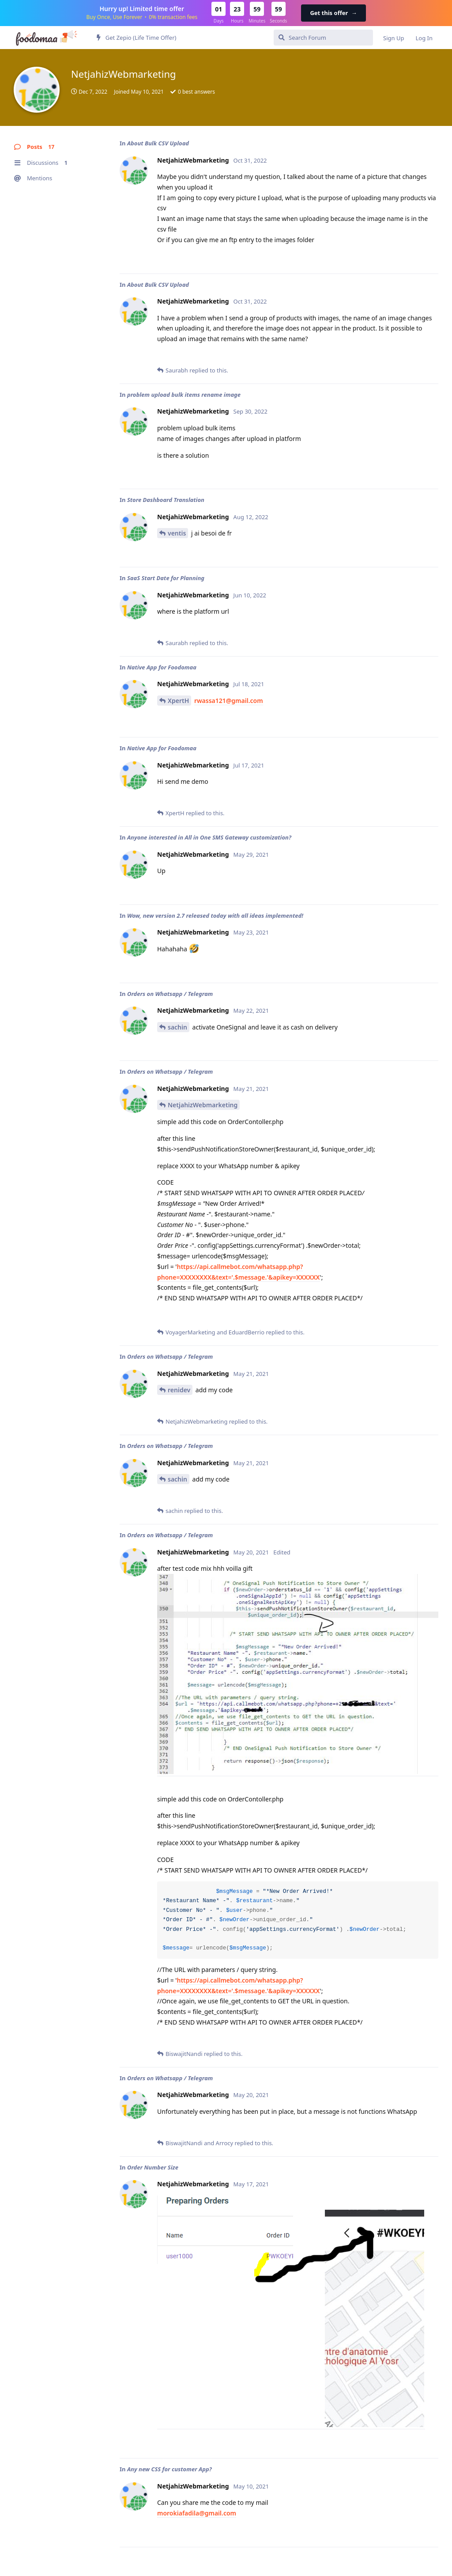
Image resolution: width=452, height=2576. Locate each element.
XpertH (178, 700)
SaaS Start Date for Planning (165, 578)
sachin (177, 1027)
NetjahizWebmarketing (202, 1105)
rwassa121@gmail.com (228, 700)
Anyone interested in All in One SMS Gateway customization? (209, 837)
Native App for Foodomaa (161, 667)
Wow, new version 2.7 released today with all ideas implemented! (215, 915)
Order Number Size (152, 2167)
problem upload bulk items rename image (184, 395)
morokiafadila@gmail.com (196, 2513)
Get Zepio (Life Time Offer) (136, 38)
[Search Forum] (323, 38)
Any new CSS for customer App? (169, 2469)
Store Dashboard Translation (165, 500)
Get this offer (333, 13)
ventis (177, 533)
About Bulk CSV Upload (158, 143)
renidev (179, 1390)
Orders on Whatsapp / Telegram (170, 994)
